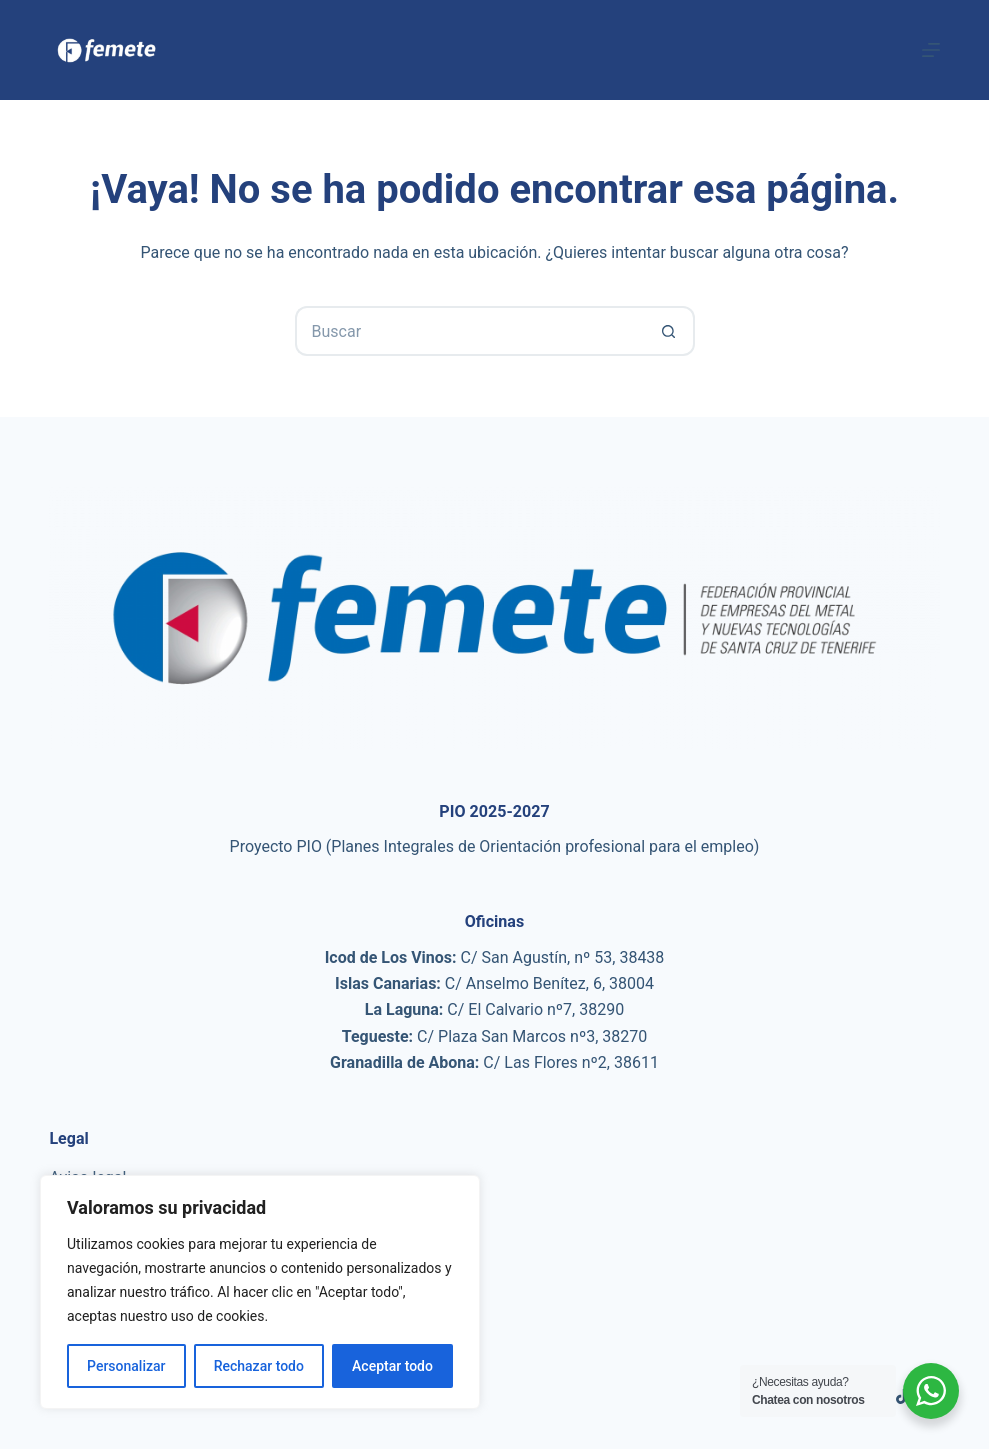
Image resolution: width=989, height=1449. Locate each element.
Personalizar (126, 1366)
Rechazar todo (259, 1366)
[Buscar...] (470, 331)
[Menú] (931, 50)
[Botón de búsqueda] (670, 331)
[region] (260, 1292)
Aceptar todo (392, 1366)
